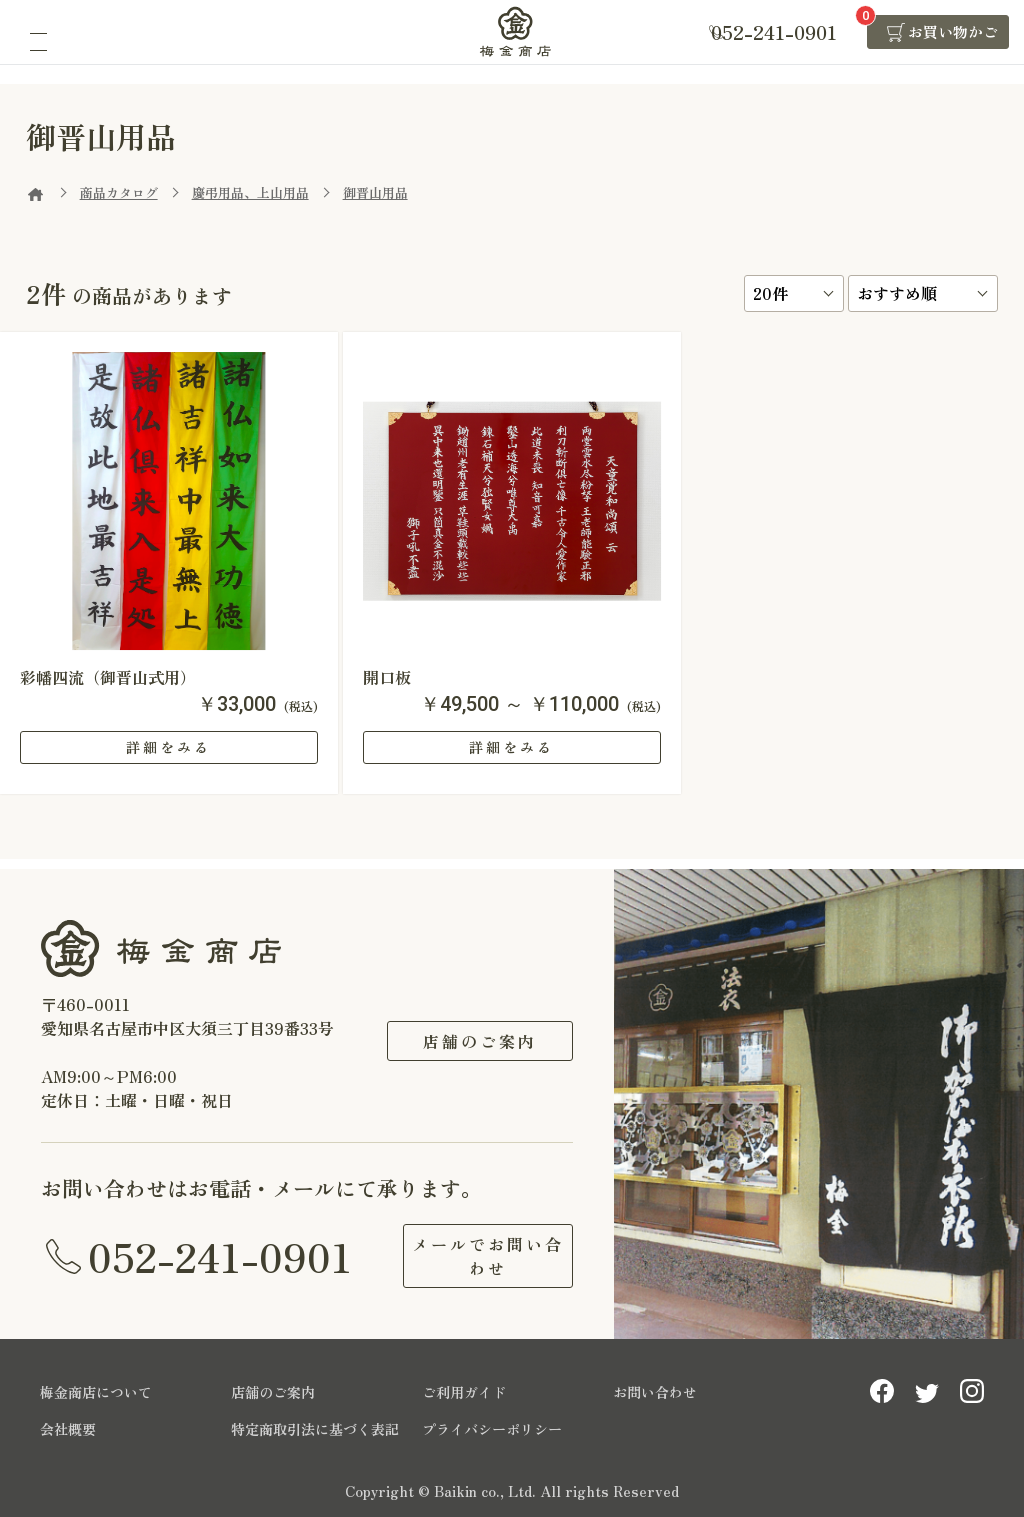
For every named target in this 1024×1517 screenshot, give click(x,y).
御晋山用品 (375, 192)
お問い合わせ (655, 1392)
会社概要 (68, 1429)
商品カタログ (119, 192)
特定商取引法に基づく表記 (315, 1429)
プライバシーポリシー (492, 1429)
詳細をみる (168, 747)
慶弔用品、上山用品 (250, 192)
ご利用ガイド (464, 1392)
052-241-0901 (220, 1256)
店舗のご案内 (480, 1041)
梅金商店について (96, 1392)
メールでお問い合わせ (480, 1256)
